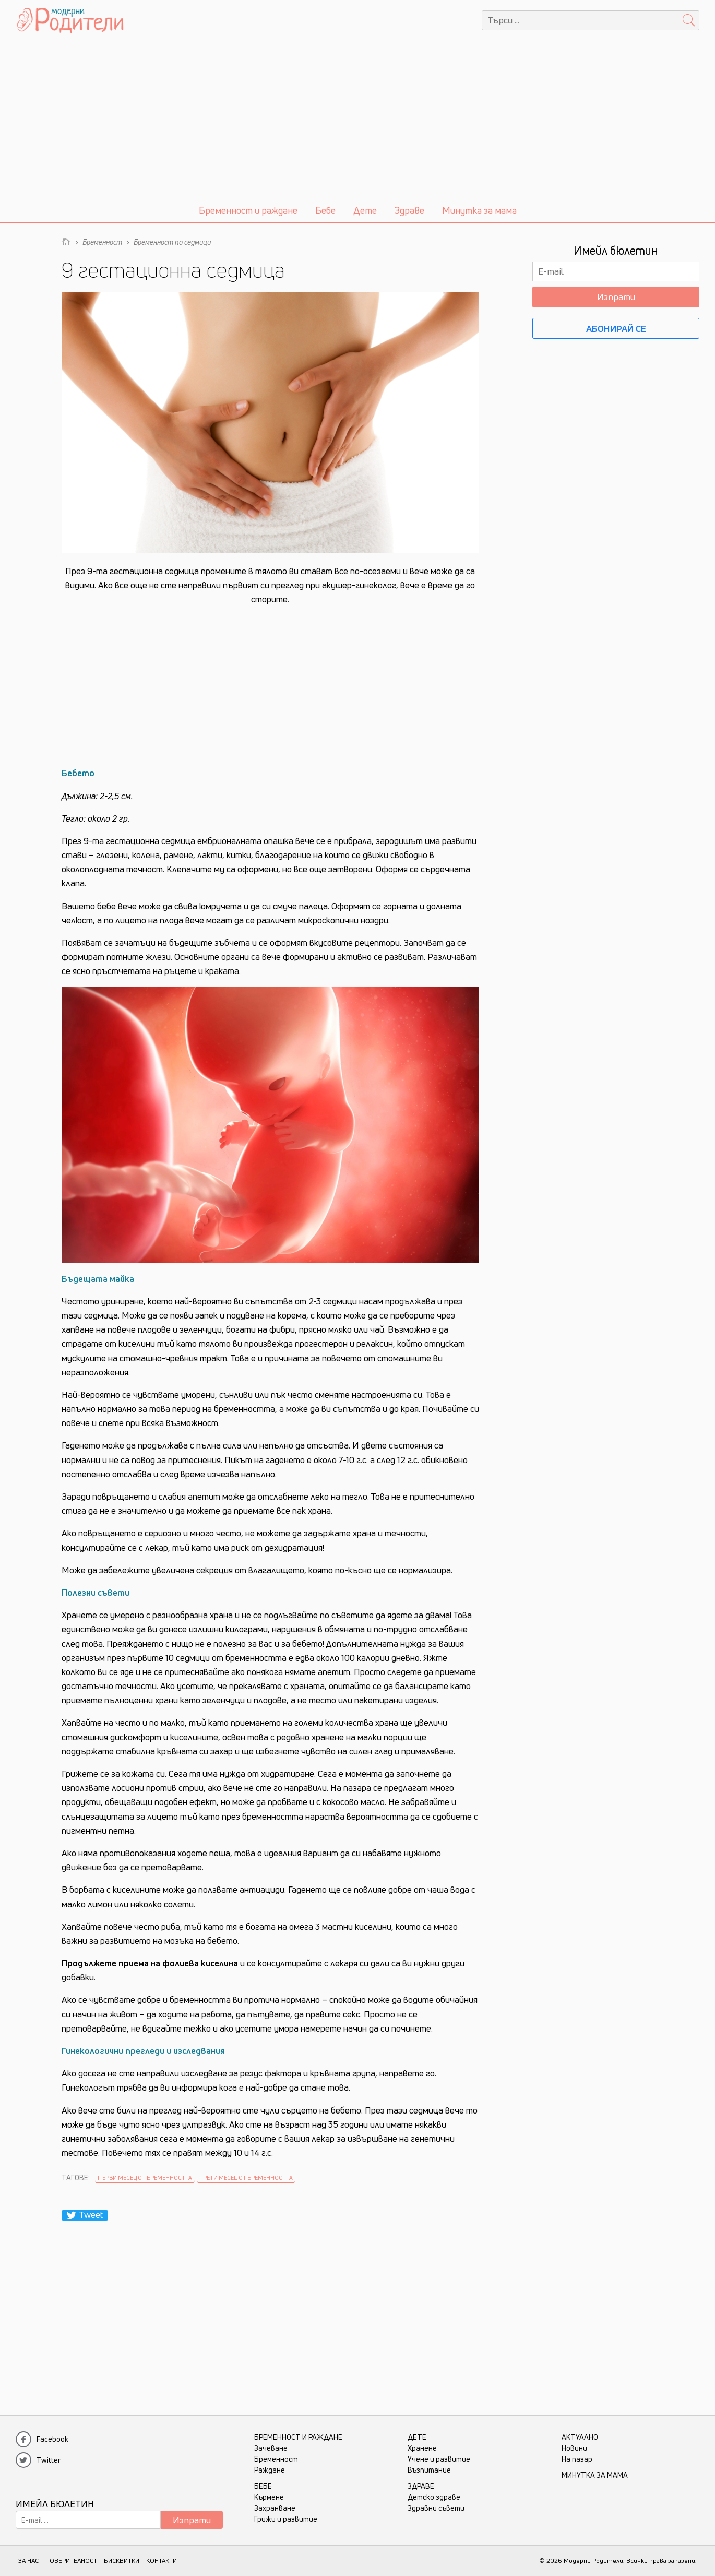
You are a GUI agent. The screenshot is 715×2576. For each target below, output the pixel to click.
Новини (574, 2448)
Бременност (276, 2459)
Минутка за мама (479, 210)
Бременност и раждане (248, 210)
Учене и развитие (439, 2459)
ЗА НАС (28, 2560)
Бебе (325, 210)
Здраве (409, 210)
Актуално (580, 2437)
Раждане (269, 2470)
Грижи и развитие (285, 2519)
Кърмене (269, 2497)
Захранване (274, 2508)
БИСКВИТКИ (121, 2560)
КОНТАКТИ (161, 2560)
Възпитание (429, 2470)
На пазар (577, 2459)
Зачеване (271, 2448)
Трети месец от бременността (246, 2177)
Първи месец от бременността (145, 2177)
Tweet (85, 2215)
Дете (365, 210)
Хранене (422, 2448)
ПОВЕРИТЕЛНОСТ (71, 2560)
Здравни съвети (436, 2508)
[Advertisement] (357, 119)
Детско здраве (434, 2497)
